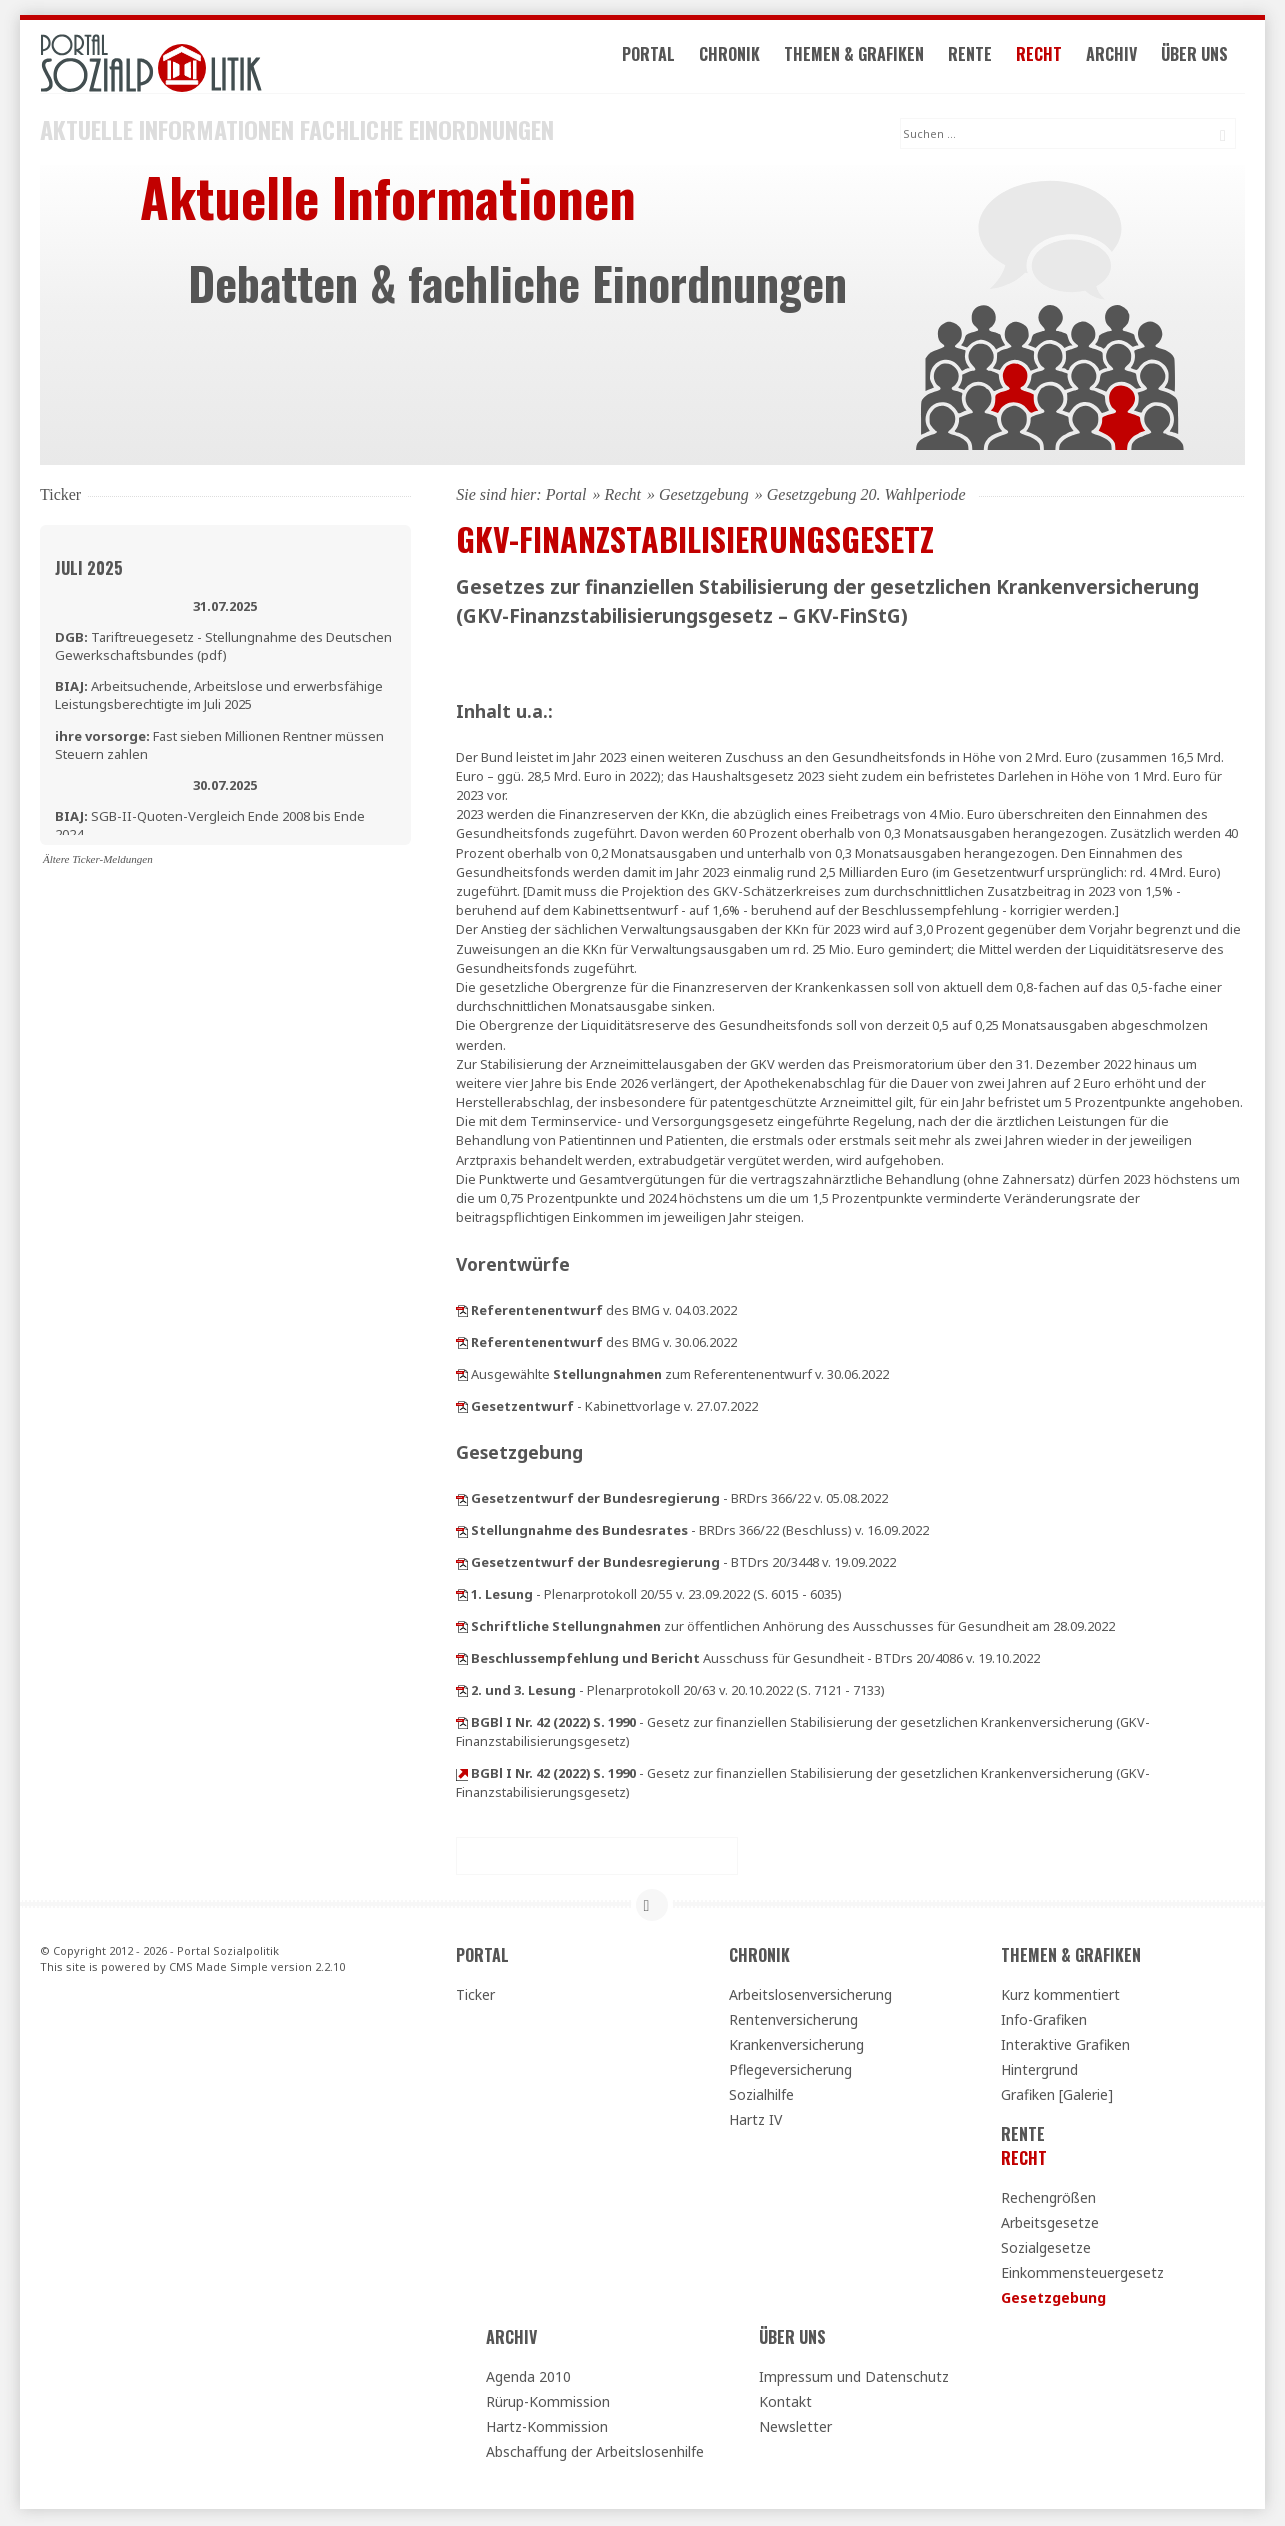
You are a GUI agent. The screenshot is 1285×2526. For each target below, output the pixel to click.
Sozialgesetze (1046, 2249)
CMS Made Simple (218, 1969)
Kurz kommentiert (1060, 1996)
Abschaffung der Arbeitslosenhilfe (595, 2453)
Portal (658, 58)
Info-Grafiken (1044, 2021)
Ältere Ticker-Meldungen (98, 861)
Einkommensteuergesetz (1082, 2274)
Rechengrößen (1048, 2199)
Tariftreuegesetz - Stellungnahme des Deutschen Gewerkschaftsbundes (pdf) (223, 648)
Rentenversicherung (793, 2021)
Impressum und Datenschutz (854, 2378)
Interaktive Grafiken (1065, 2046)
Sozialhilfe (761, 2096)
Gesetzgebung (704, 496)
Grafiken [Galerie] (1057, 2096)
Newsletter (795, 2428)
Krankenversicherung (796, 2046)
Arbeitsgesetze (1050, 2224)
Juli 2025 (89, 570)
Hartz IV (755, 2121)
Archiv (1121, 58)
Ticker (475, 1996)
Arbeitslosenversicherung (810, 1996)
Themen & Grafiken (864, 58)
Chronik (739, 58)
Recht (1049, 58)
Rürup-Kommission (548, 2403)
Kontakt (785, 2403)
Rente (980, 58)
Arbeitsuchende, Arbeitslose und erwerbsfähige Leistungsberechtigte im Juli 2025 (219, 697)
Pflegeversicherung (790, 2071)
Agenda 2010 (528, 2378)
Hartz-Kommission (547, 2428)
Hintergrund (1039, 2071)
